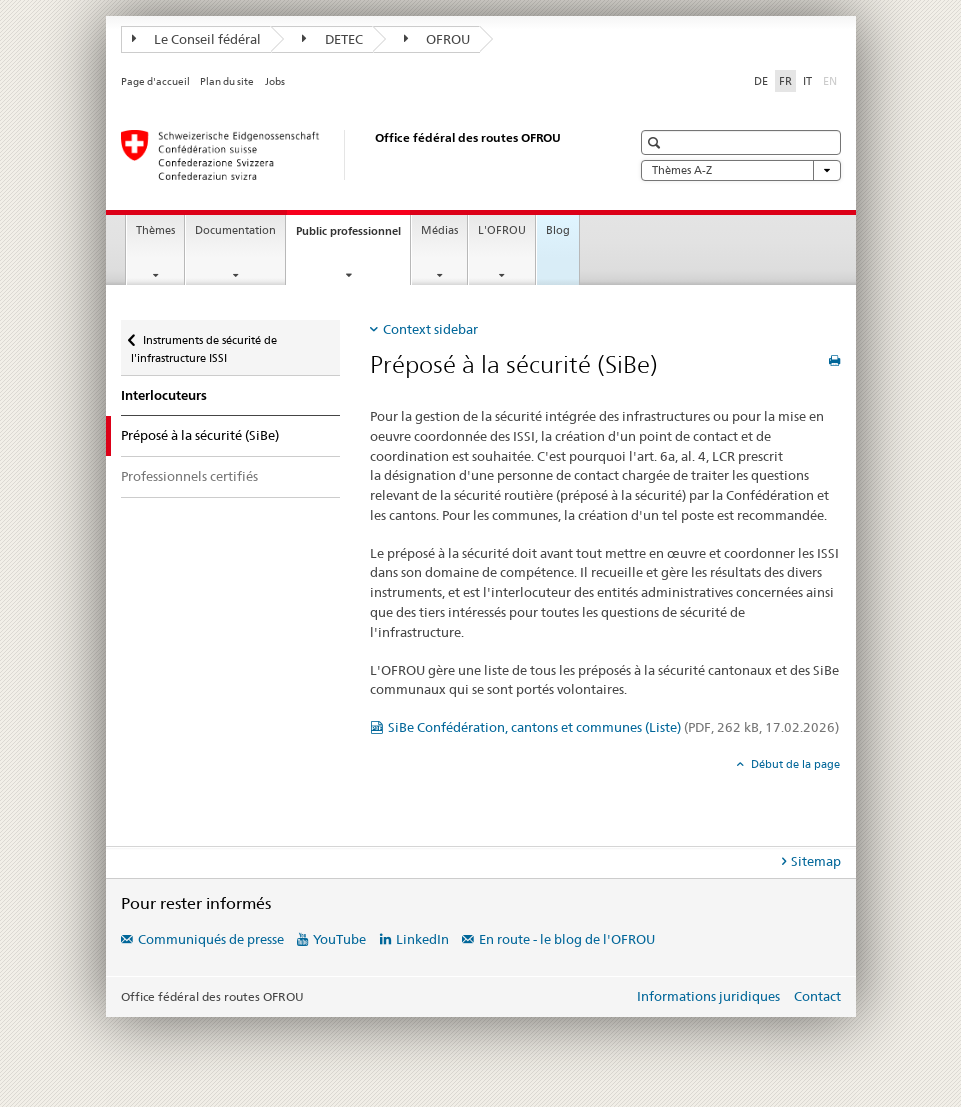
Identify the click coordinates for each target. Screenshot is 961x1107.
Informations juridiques (708, 996)
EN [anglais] (832, 80)
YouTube (339, 939)
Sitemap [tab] (816, 861)
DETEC (332, 39)
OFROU (437, 39)
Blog (558, 230)
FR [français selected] (785, 81)
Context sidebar (430, 329)
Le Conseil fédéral (197, 39)
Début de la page (794, 764)
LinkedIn (422, 939)
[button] (656, 142)
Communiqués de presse (211, 939)
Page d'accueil (155, 81)
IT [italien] (807, 81)
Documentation (235, 230)
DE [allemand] (761, 81)
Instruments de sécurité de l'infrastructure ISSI (204, 342)
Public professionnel (353, 236)
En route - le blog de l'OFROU (567, 939)
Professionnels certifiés (189, 476)
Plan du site (227, 81)
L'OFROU (502, 230)
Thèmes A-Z (741, 170)
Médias (439, 230)
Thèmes (155, 230)
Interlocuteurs (164, 395)
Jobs (275, 81)
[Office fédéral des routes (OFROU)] (356, 155)
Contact (817, 996)
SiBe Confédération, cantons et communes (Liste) (613, 727)
